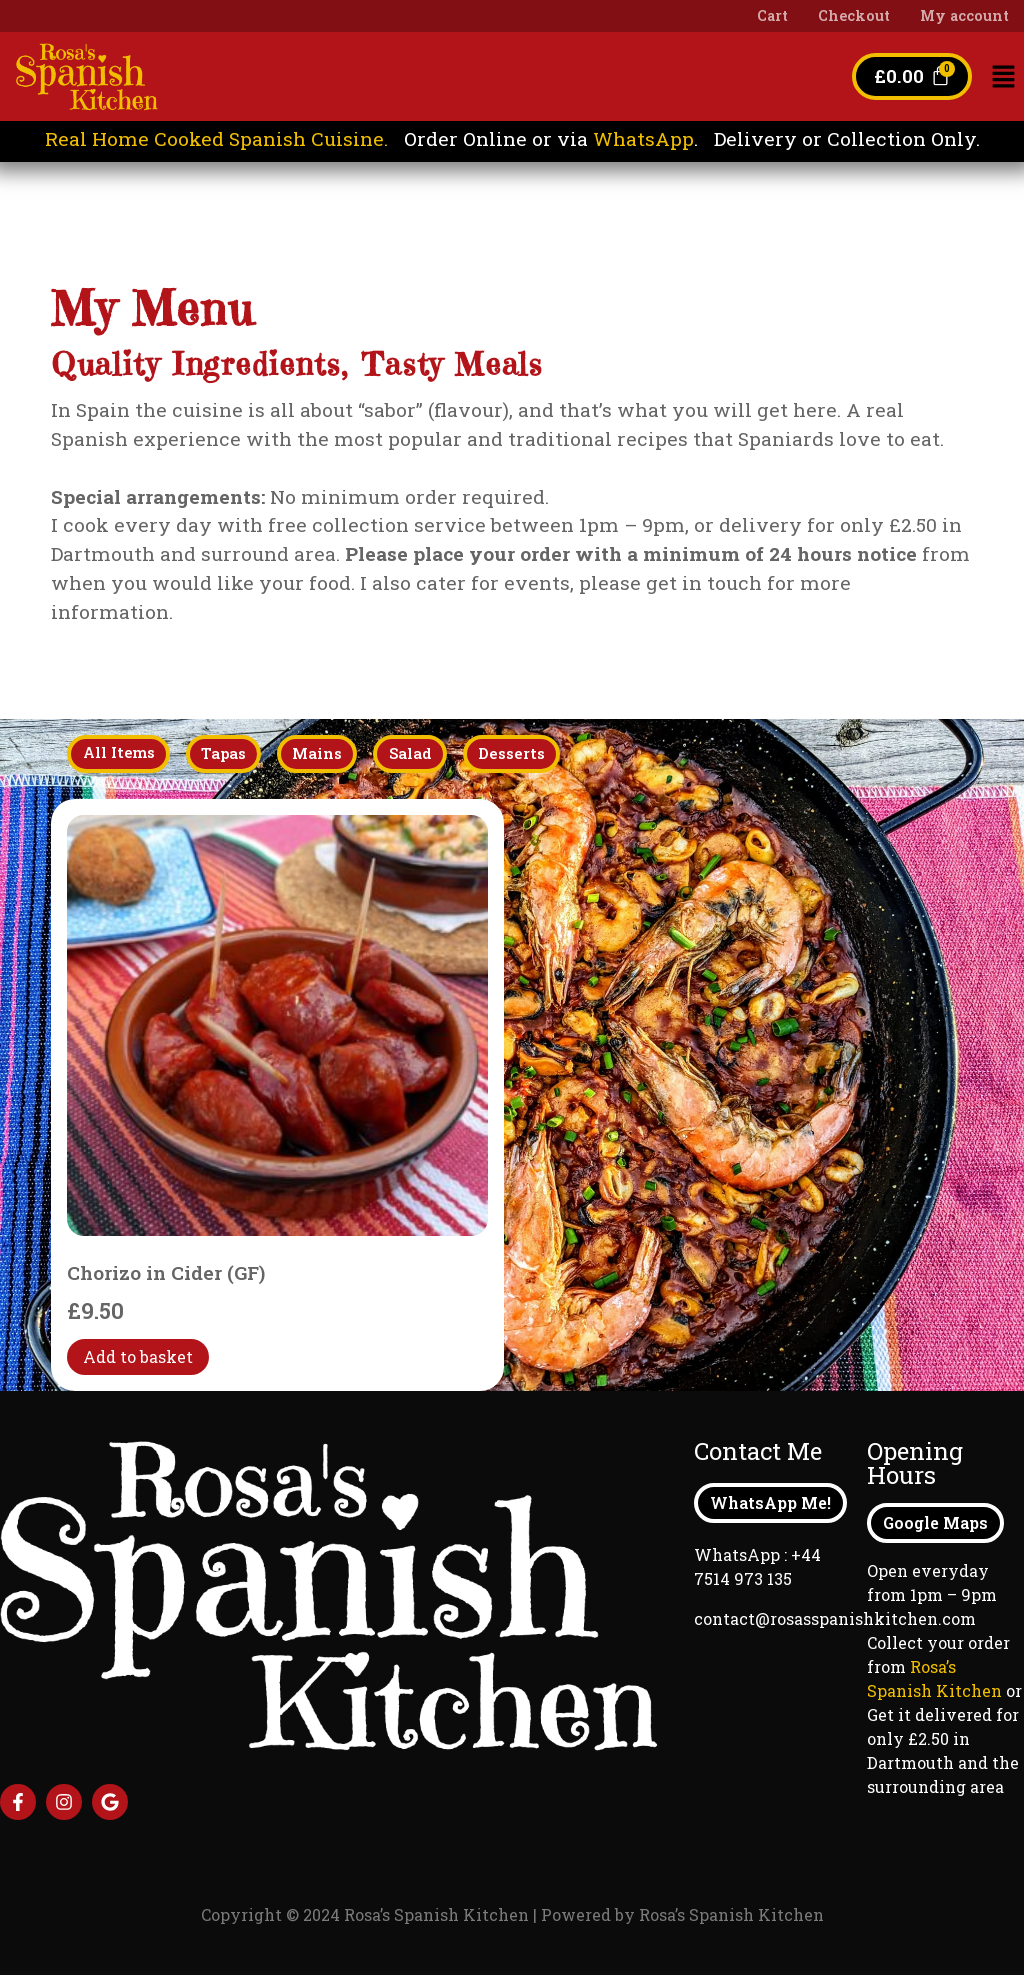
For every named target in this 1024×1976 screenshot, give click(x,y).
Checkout (854, 15)
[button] (1004, 77)
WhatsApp (643, 138)
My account (964, 15)
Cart (772, 15)
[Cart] (911, 76)
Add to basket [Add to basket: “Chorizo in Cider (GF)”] (138, 1357)
